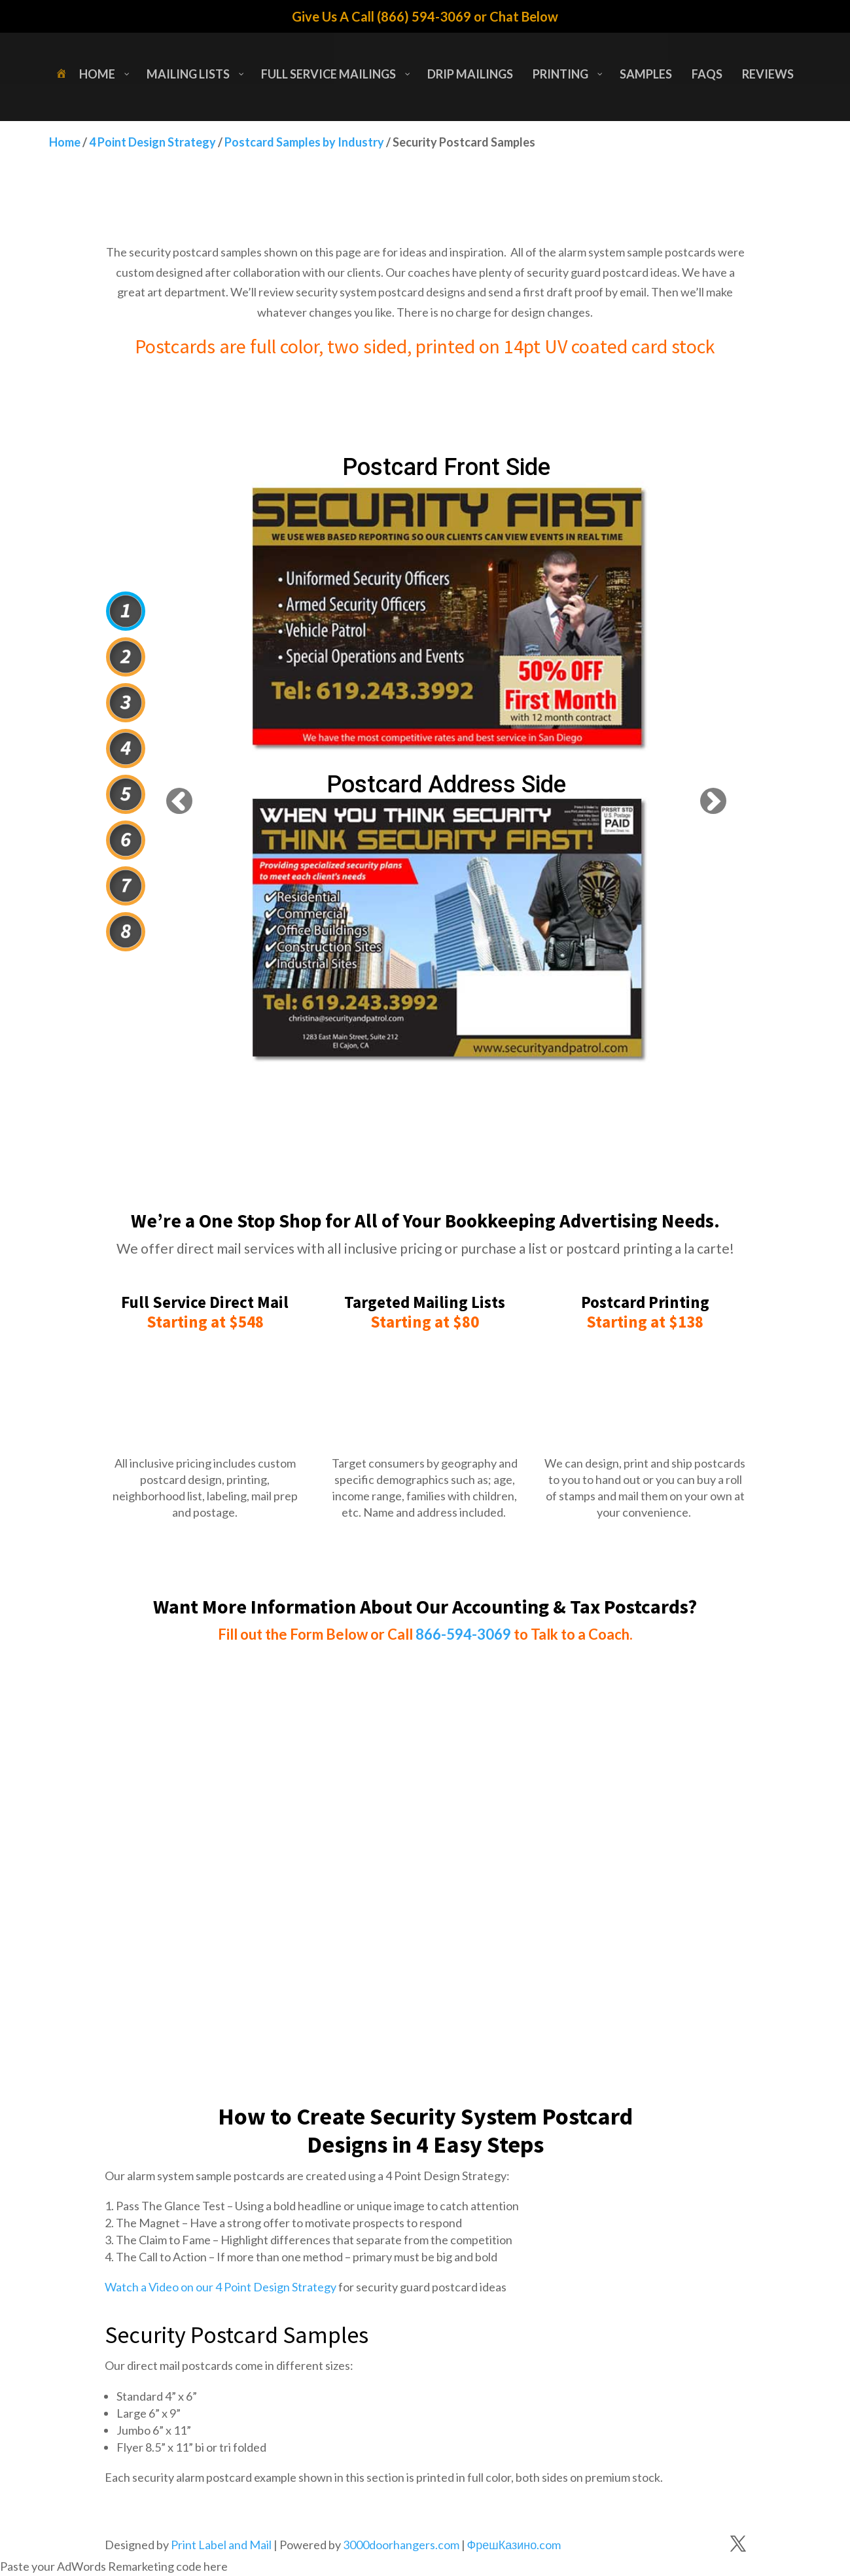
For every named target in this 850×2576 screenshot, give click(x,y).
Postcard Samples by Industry (304, 142)
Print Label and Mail (221, 2544)
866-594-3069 (463, 1634)
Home (64, 142)
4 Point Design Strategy (152, 142)
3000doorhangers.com (401, 2544)
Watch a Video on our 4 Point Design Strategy (220, 2287)
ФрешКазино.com (514, 2544)
